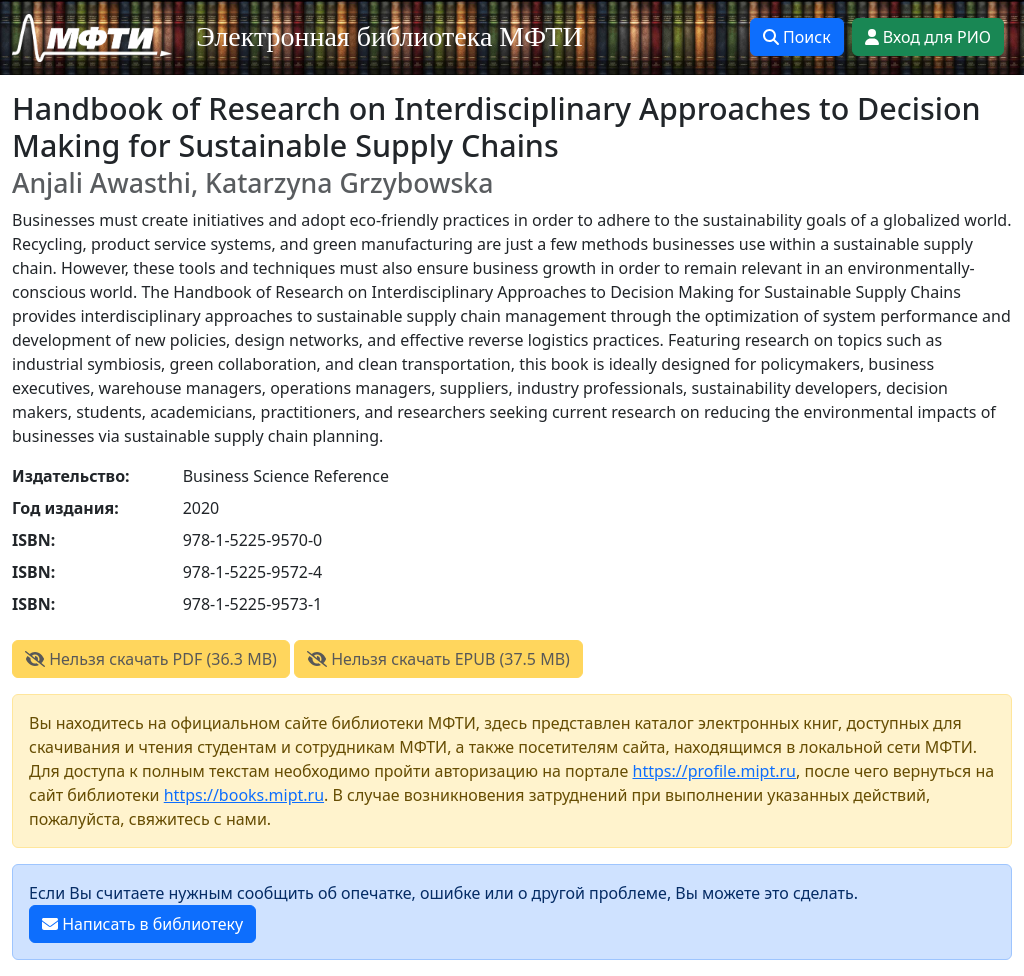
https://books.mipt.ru (244, 795)
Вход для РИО (928, 37)
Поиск (797, 37)
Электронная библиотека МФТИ (389, 36)
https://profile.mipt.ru (715, 771)
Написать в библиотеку (142, 924)
